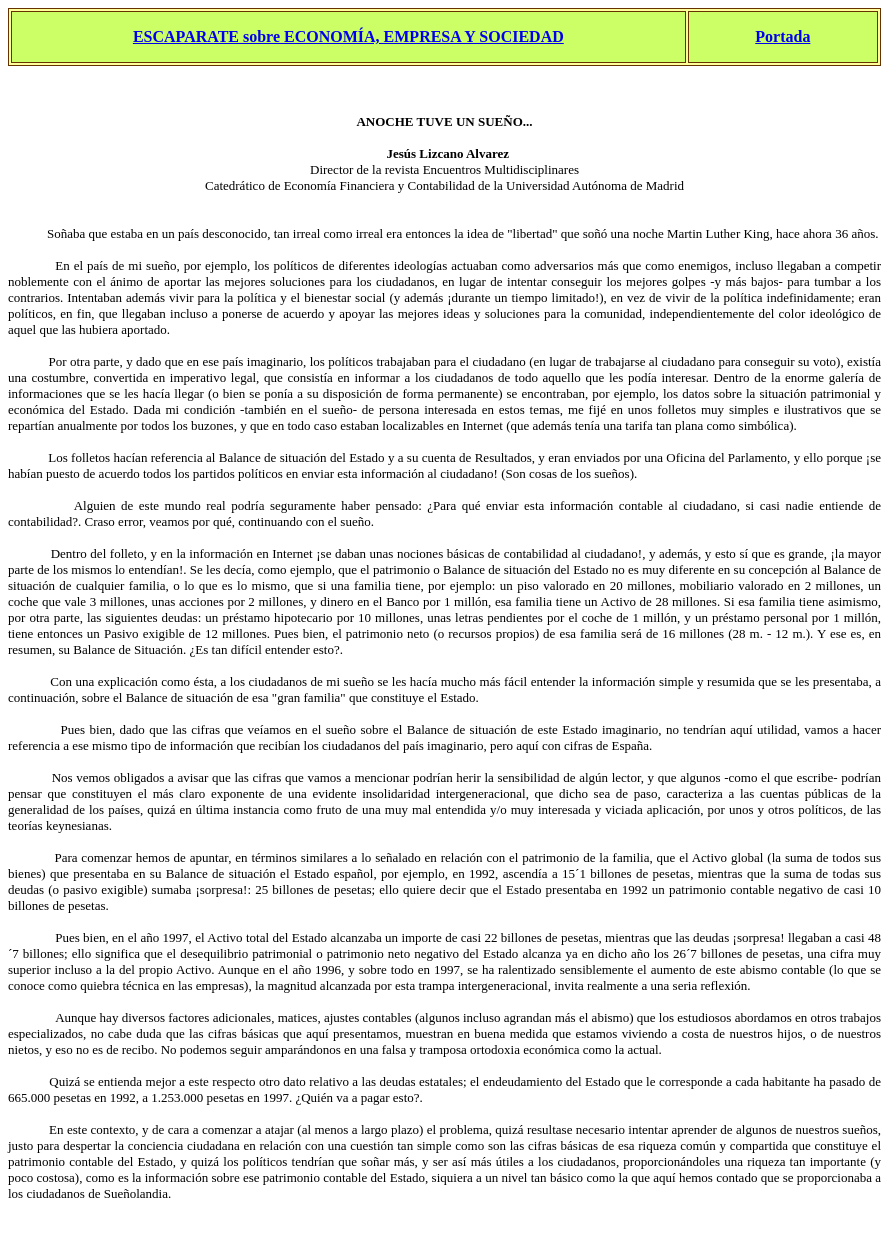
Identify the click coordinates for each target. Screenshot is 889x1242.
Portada (782, 36)
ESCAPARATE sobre (206, 36)
